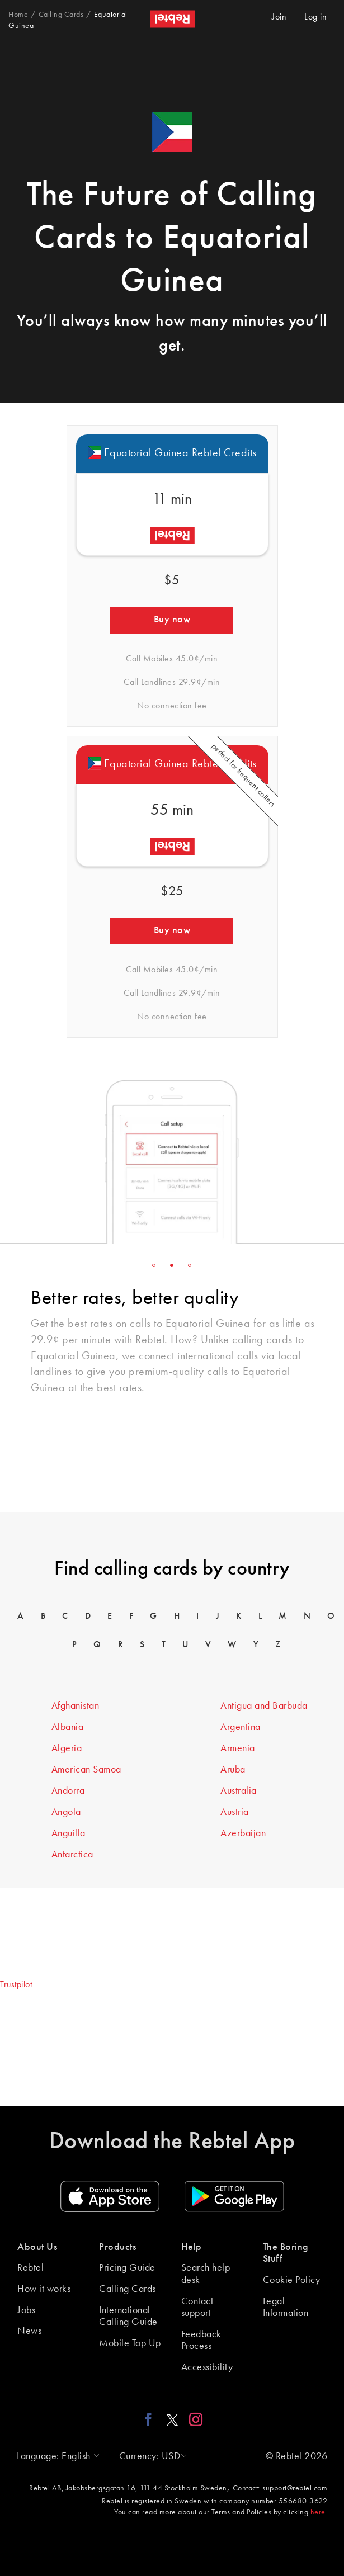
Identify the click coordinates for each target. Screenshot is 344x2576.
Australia (238, 1791)
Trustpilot (16, 1985)
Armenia (237, 1748)
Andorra (68, 1791)
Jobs (26, 2310)
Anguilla (68, 1833)
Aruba (233, 1770)
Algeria (66, 1748)
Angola (66, 1812)
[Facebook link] (151, 2419)
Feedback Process (201, 2340)
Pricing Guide (127, 2268)
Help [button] (191, 2247)
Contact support (197, 2307)
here (318, 2512)
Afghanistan (75, 1706)
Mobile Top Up (130, 2343)
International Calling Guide (128, 2316)
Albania (67, 1727)
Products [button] (117, 2247)
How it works (43, 2289)
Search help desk (205, 2274)
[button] (55, 2456)
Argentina (240, 1727)
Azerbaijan (243, 1833)
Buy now (172, 620)
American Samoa (86, 1770)
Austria (234, 1812)
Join (279, 17)
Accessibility (207, 2367)
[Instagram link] (193, 2419)
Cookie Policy (292, 2280)
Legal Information (286, 2307)
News (29, 2331)
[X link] (172, 2419)
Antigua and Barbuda (264, 1706)
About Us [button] (37, 2247)
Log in (315, 17)
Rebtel (30, 2268)
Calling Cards (127, 2289)
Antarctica (72, 1855)
